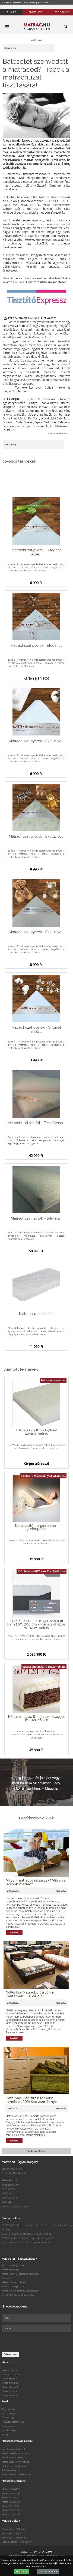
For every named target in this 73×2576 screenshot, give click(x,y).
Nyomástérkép (10, 2269)
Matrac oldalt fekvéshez (15, 2453)
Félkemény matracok (14, 2466)
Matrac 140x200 (11, 2514)
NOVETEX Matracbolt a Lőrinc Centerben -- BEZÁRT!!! (30, 1994)
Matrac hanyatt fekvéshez (16, 2474)
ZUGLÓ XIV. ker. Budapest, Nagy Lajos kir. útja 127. (28, 2238)
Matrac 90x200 (10, 2506)
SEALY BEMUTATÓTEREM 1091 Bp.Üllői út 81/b (26, 2242)
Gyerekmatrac (10, 2382)
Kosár (11, 12)
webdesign (33, 2555)
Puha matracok (10, 2470)
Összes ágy (8, 2417)
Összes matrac (10, 2391)
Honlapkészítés (17, 2555)
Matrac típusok (10, 2387)
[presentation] (28, 2342)
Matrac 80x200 (10, 2497)
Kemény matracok (12, 2457)
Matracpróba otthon (13, 2282)
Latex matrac (9, 2378)
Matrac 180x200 (11, 2501)
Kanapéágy (8, 2413)
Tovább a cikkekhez (36, 2151)
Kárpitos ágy (9, 2430)
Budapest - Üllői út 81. (14, 2529)
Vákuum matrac (11, 2374)
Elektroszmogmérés (13, 2265)
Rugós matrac (9, 2395)
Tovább (14, 1932)
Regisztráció (35, 12)
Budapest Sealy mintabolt (16, 2541)
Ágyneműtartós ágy (13, 2421)
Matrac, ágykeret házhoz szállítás (20, 2273)
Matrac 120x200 (11, 2510)
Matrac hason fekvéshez (15, 2461)
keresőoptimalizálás (52, 2555)
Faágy (5, 2434)
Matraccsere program (14, 2286)
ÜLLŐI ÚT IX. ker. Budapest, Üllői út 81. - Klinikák (27, 2233)
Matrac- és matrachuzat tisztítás (20, 2290)
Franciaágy (8, 2426)
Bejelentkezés (62, 12)
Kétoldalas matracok (14, 2449)
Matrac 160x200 (11, 2493)
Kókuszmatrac (10, 2370)
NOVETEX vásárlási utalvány (18, 2294)
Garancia (7, 2278)
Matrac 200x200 (11, 2489)
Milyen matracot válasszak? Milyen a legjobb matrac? (36, 1882)
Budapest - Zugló (11, 2533)
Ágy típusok (8, 2409)
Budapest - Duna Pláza (15, 2537)
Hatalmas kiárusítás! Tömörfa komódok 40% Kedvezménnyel (32, 2100)
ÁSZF (49, 2552)
